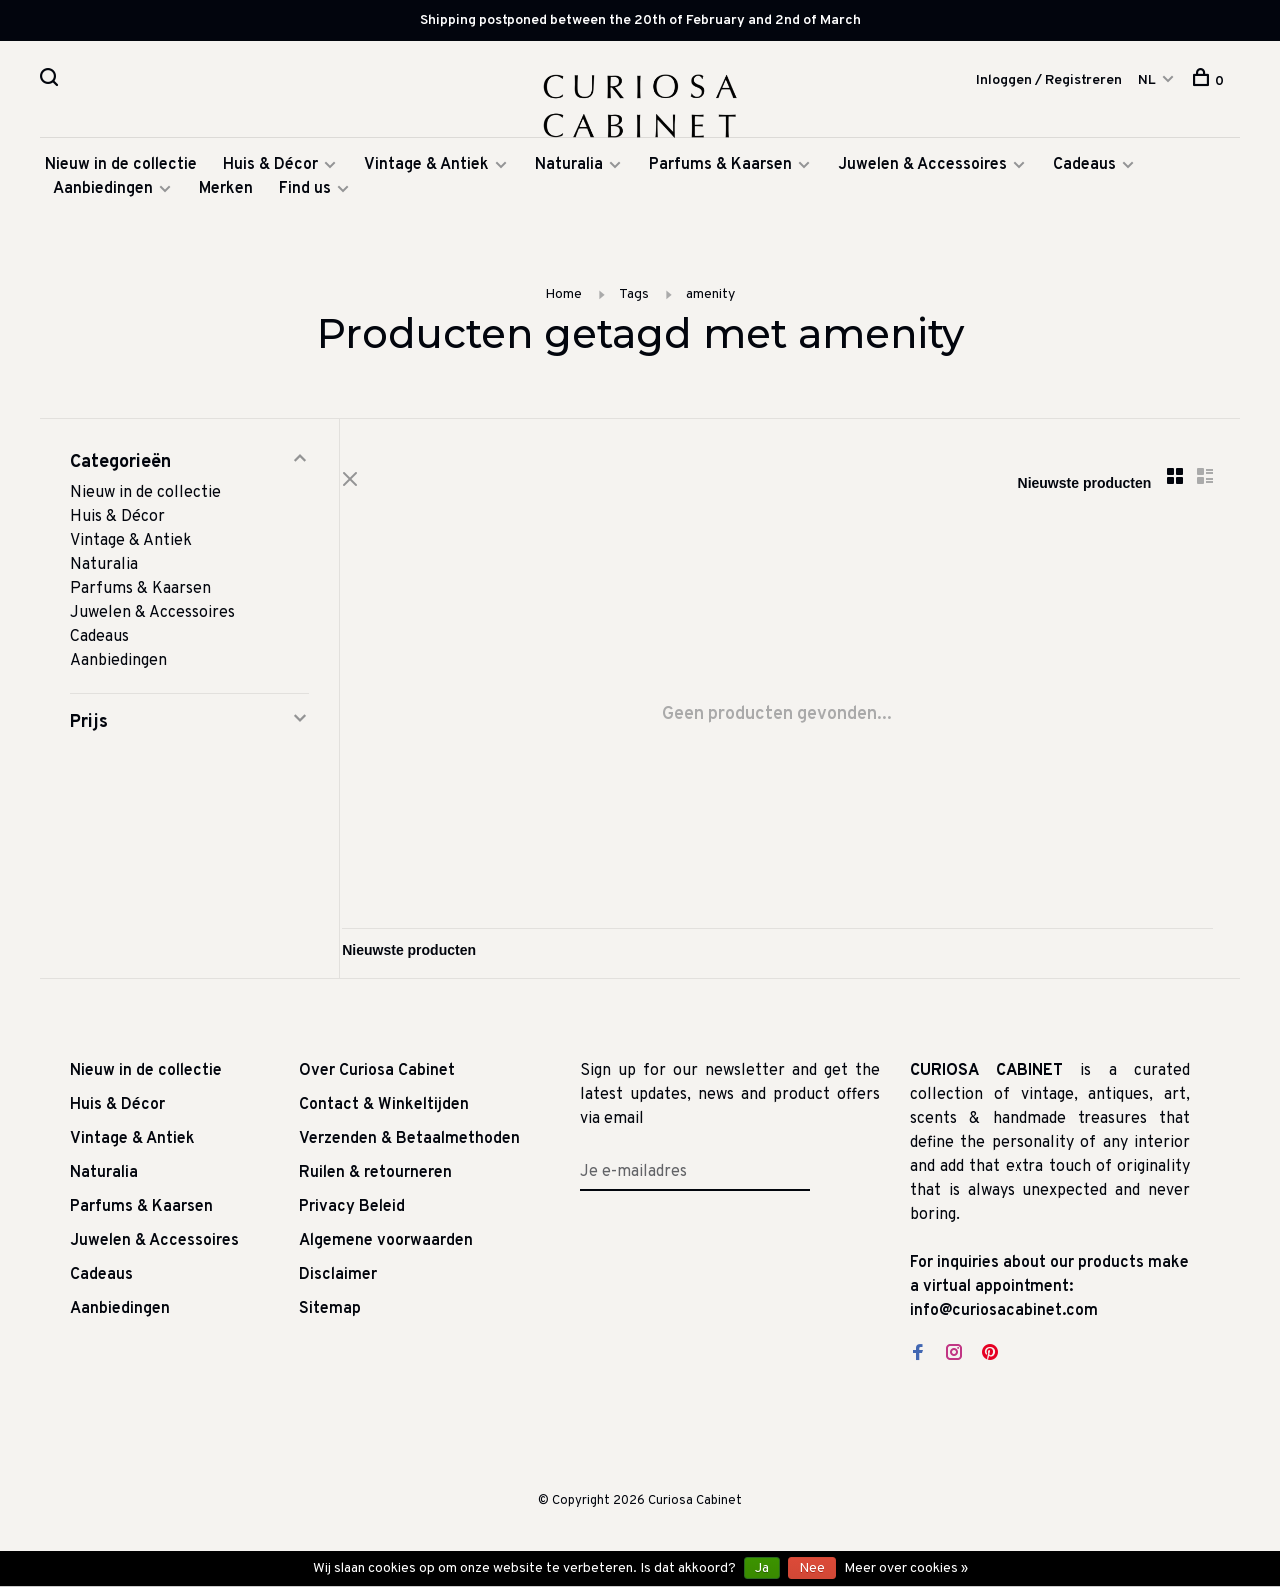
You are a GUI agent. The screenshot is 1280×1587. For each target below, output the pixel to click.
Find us (305, 196)
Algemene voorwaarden (386, 1250)
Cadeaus (1084, 172)
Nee (812, 1568)
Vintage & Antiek (426, 172)
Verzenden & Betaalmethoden (409, 1148)
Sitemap (330, 1318)
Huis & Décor (270, 172)
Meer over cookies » (906, 1568)
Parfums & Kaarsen (720, 172)
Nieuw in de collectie (121, 172)
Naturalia (571, 172)
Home (563, 301)
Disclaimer (338, 1284)
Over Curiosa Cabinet (377, 1080)
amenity (710, 301)
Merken (226, 196)
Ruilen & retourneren (375, 1182)
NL (1147, 80)
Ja (762, 1568)
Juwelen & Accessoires (922, 172)
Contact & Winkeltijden (384, 1114)
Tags (634, 301)
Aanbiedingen (103, 196)
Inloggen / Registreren (1049, 80)
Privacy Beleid (352, 1216)
